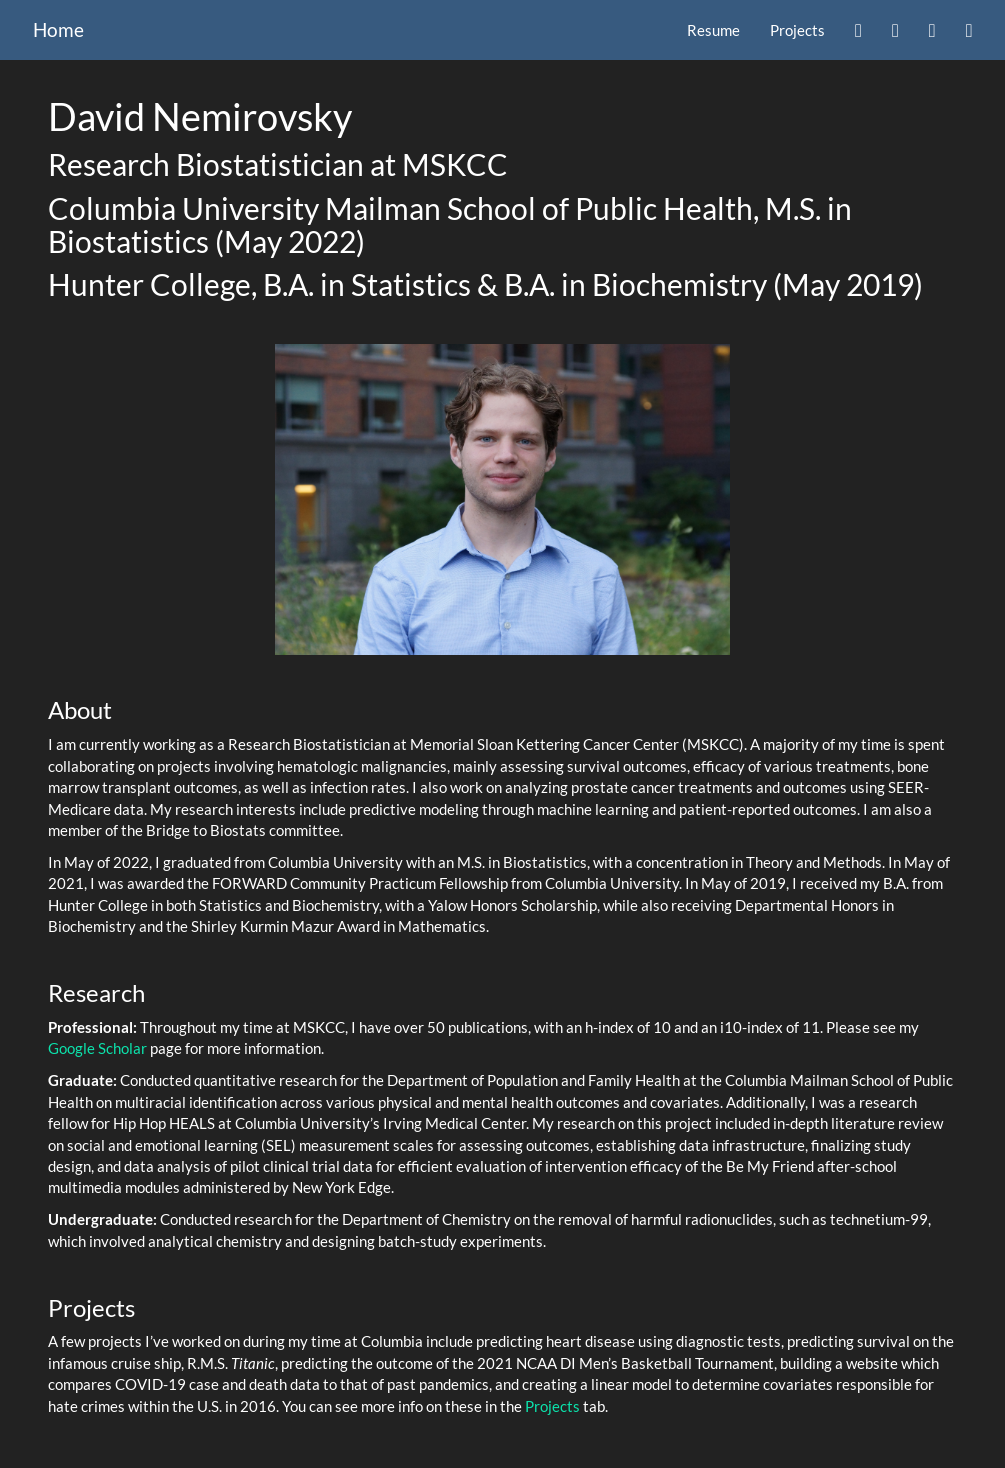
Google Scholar (97, 1048)
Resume (713, 30)
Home (58, 29)
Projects (797, 30)
